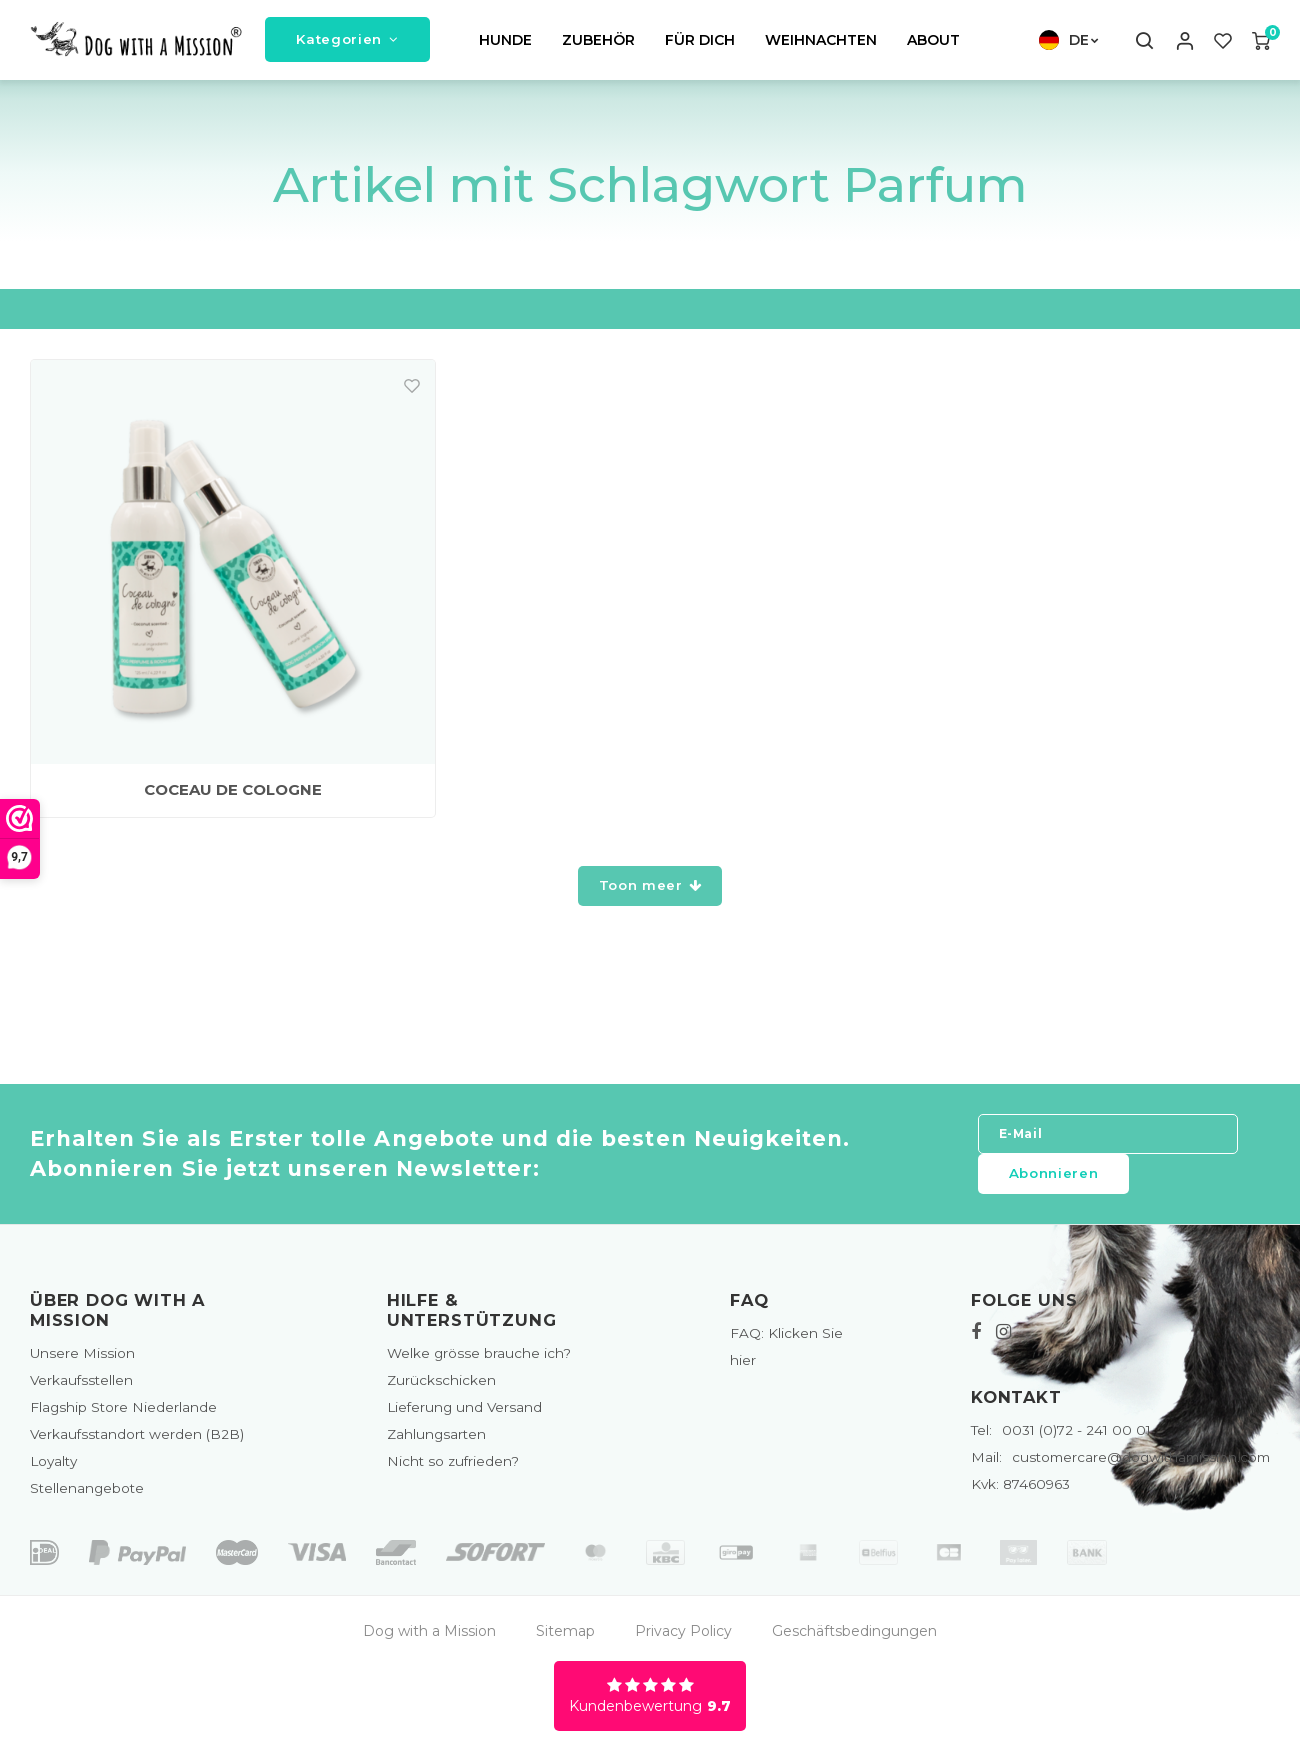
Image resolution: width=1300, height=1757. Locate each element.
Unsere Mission (82, 1360)
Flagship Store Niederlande (123, 1414)
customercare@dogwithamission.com (1120, 1464)
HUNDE (505, 44)
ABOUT (933, 44)
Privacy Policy (683, 1638)
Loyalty (53, 1469)
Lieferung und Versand (464, 1414)
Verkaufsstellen (81, 1387)
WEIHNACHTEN (821, 44)
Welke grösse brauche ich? (479, 1360)
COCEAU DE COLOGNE (233, 797)
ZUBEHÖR (598, 44)
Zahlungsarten (436, 1442)
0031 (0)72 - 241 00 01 (1061, 1437)
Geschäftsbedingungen (854, 1638)
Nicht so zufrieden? (453, 1469)
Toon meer (650, 893)
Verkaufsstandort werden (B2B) (137, 1442)
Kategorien (347, 43)
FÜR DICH (700, 44)
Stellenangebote (87, 1496)
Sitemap (565, 1638)
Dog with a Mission (429, 1638)
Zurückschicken (441, 1387)
